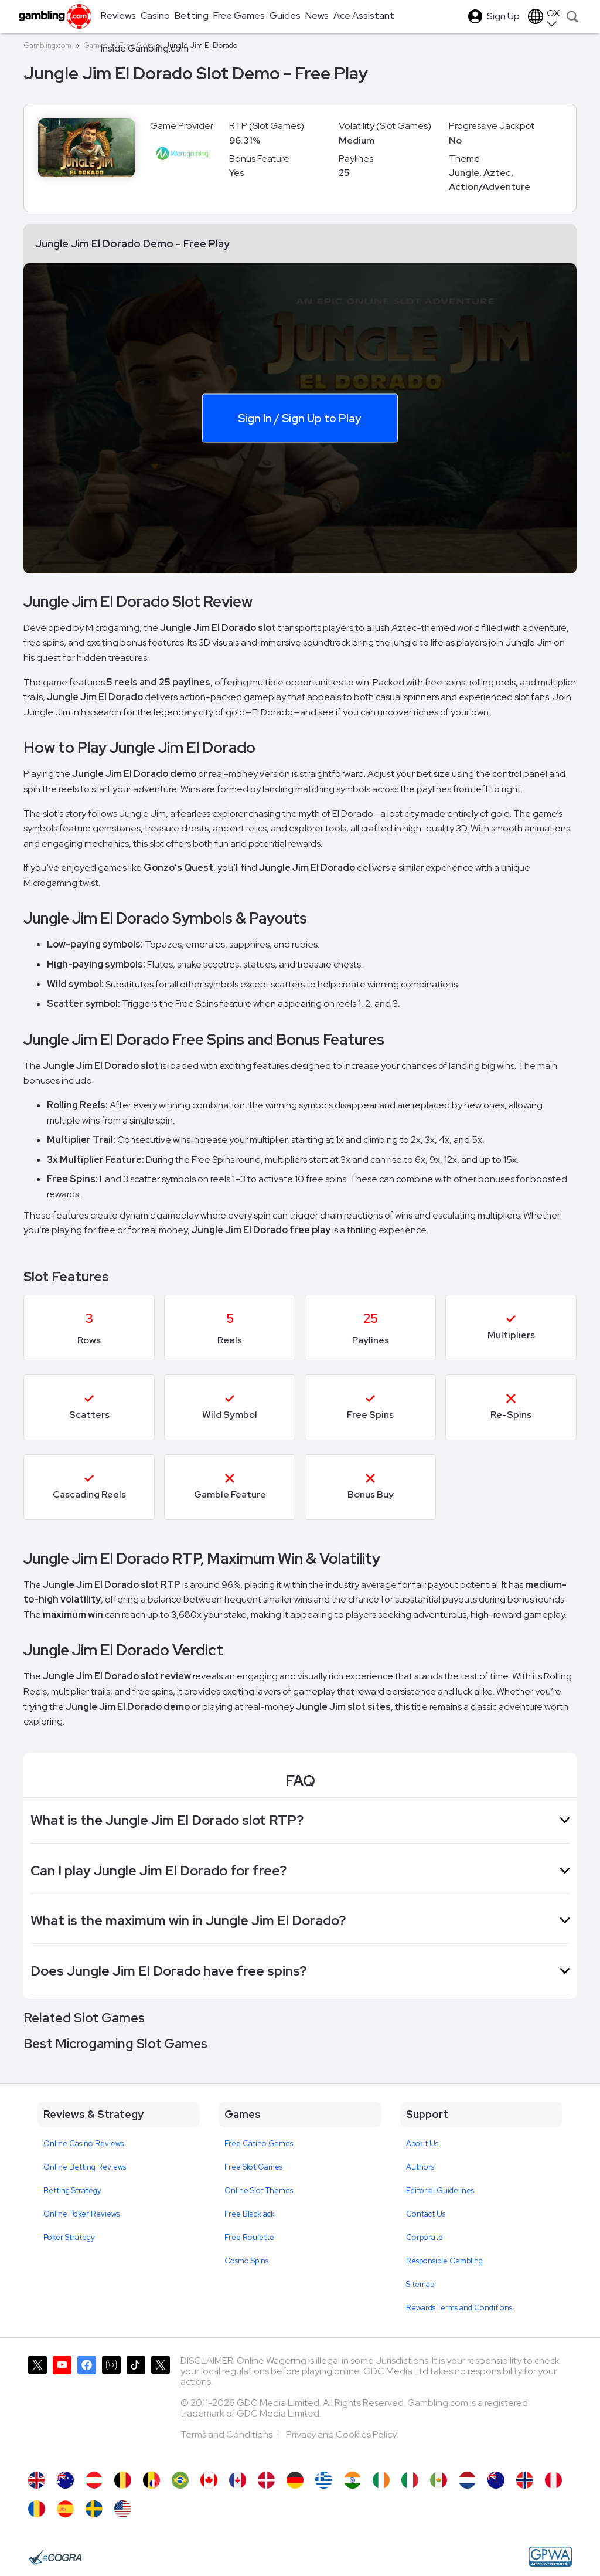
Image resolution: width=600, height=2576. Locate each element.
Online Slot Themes (258, 2190)
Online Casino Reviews (83, 2144)
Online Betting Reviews (84, 2167)
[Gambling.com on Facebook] (86, 2408)
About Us (422, 2144)
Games (95, 45)
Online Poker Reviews (81, 2214)
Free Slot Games (253, 2167)
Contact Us (425, 2214)
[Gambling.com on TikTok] (136, 2408)
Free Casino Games (258, 2144)
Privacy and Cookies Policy (341, 2434)
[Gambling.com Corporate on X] (160, 2408)
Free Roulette (249, 2237)
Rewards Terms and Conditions (459, 2308)
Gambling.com (47, 45)
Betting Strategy (72, 2190)
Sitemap (420, 2284)
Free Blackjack (249, 2214)
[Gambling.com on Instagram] (111, 2408)
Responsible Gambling (444, 2261)
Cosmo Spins (246, 2261)
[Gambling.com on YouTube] (62, 2408)
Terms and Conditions (227, 2434)
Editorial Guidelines (440, 2190)
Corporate (424, 2237)
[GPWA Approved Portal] (550, 2557)
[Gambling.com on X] (37, 2408)
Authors (420, 2167)
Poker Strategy (69, 2237)
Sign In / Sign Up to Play (299, 417)
